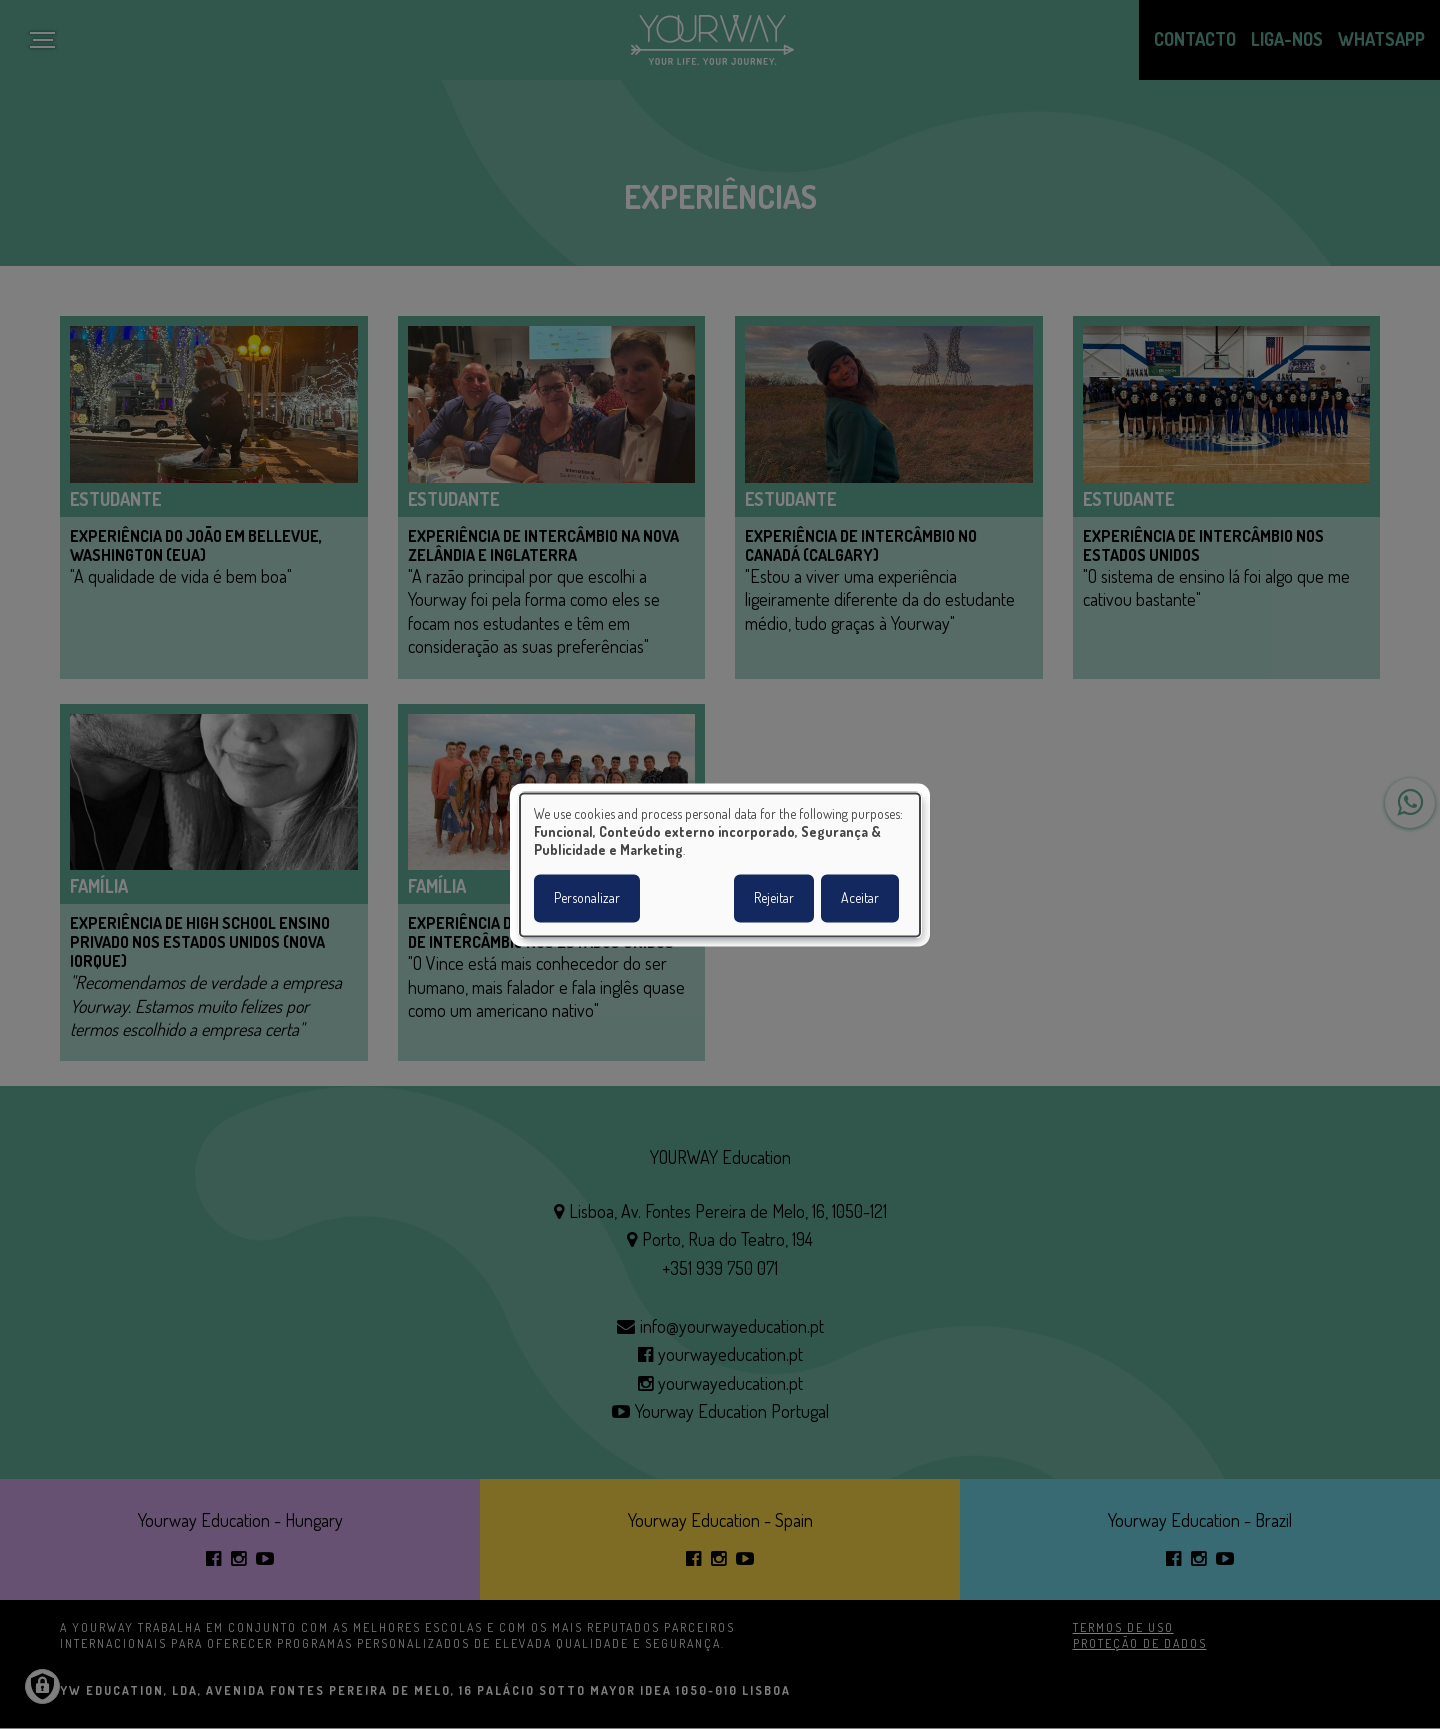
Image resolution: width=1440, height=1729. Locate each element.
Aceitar (860, 897)
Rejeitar (774, 897)
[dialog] (720, 864)
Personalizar (587, 897)
